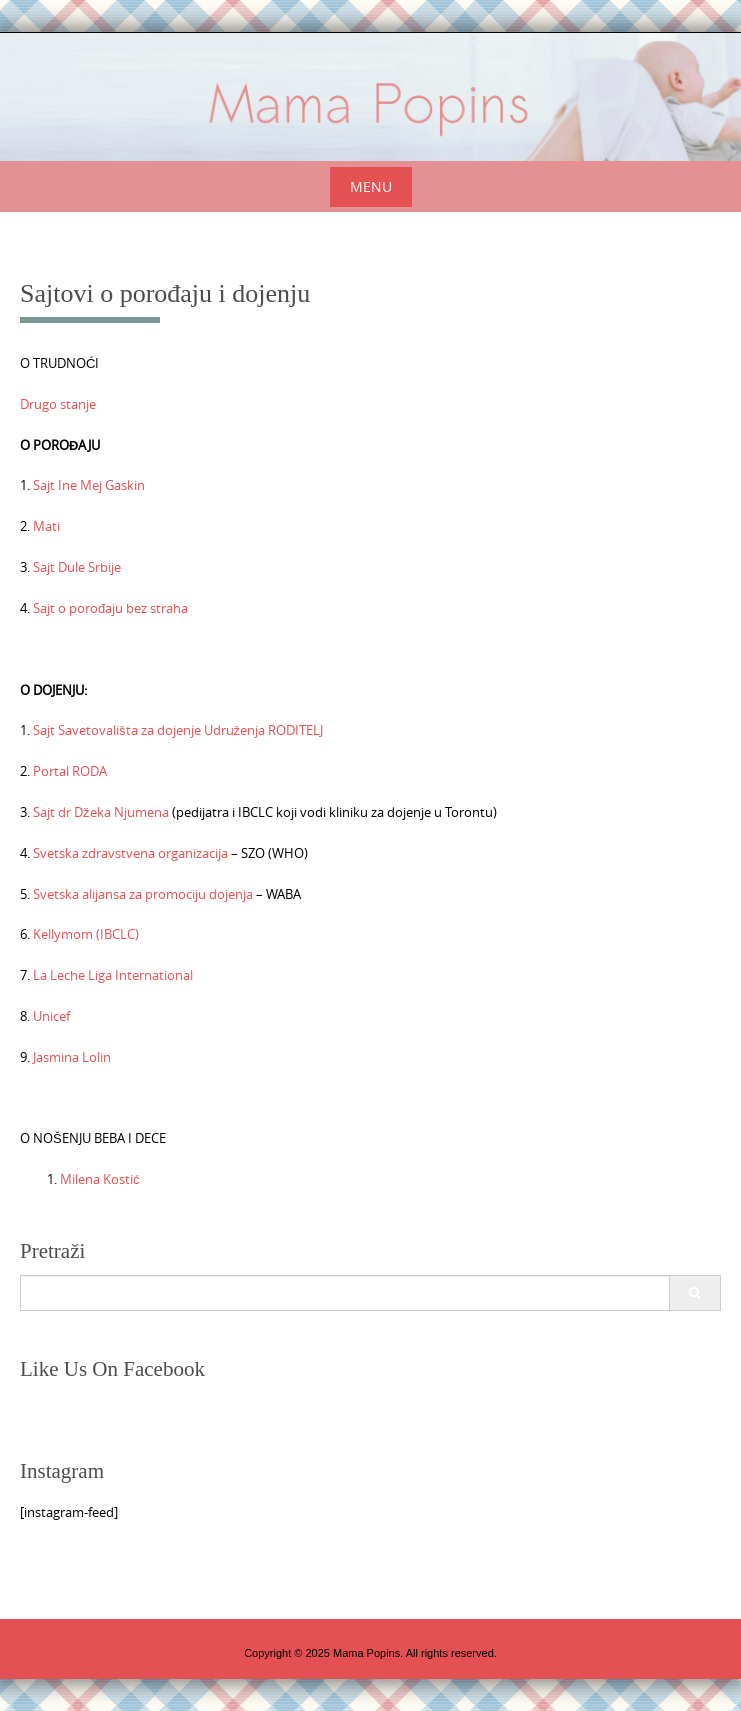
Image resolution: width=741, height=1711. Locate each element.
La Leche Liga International (113, 975)
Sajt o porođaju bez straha (109, 608)
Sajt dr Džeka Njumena (101, 812)
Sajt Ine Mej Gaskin (89, 485)
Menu (371, 186)
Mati (46, 526)
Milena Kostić (100, 1179)
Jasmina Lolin (72, 1057)
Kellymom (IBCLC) (86, 934)
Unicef (51, 1016)
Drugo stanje (58, 404)
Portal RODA (70, 771)
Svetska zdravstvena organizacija (130, 853)
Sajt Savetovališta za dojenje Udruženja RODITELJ (178, 730)
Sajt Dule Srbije (77, 567)
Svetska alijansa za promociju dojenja (143, 894)
